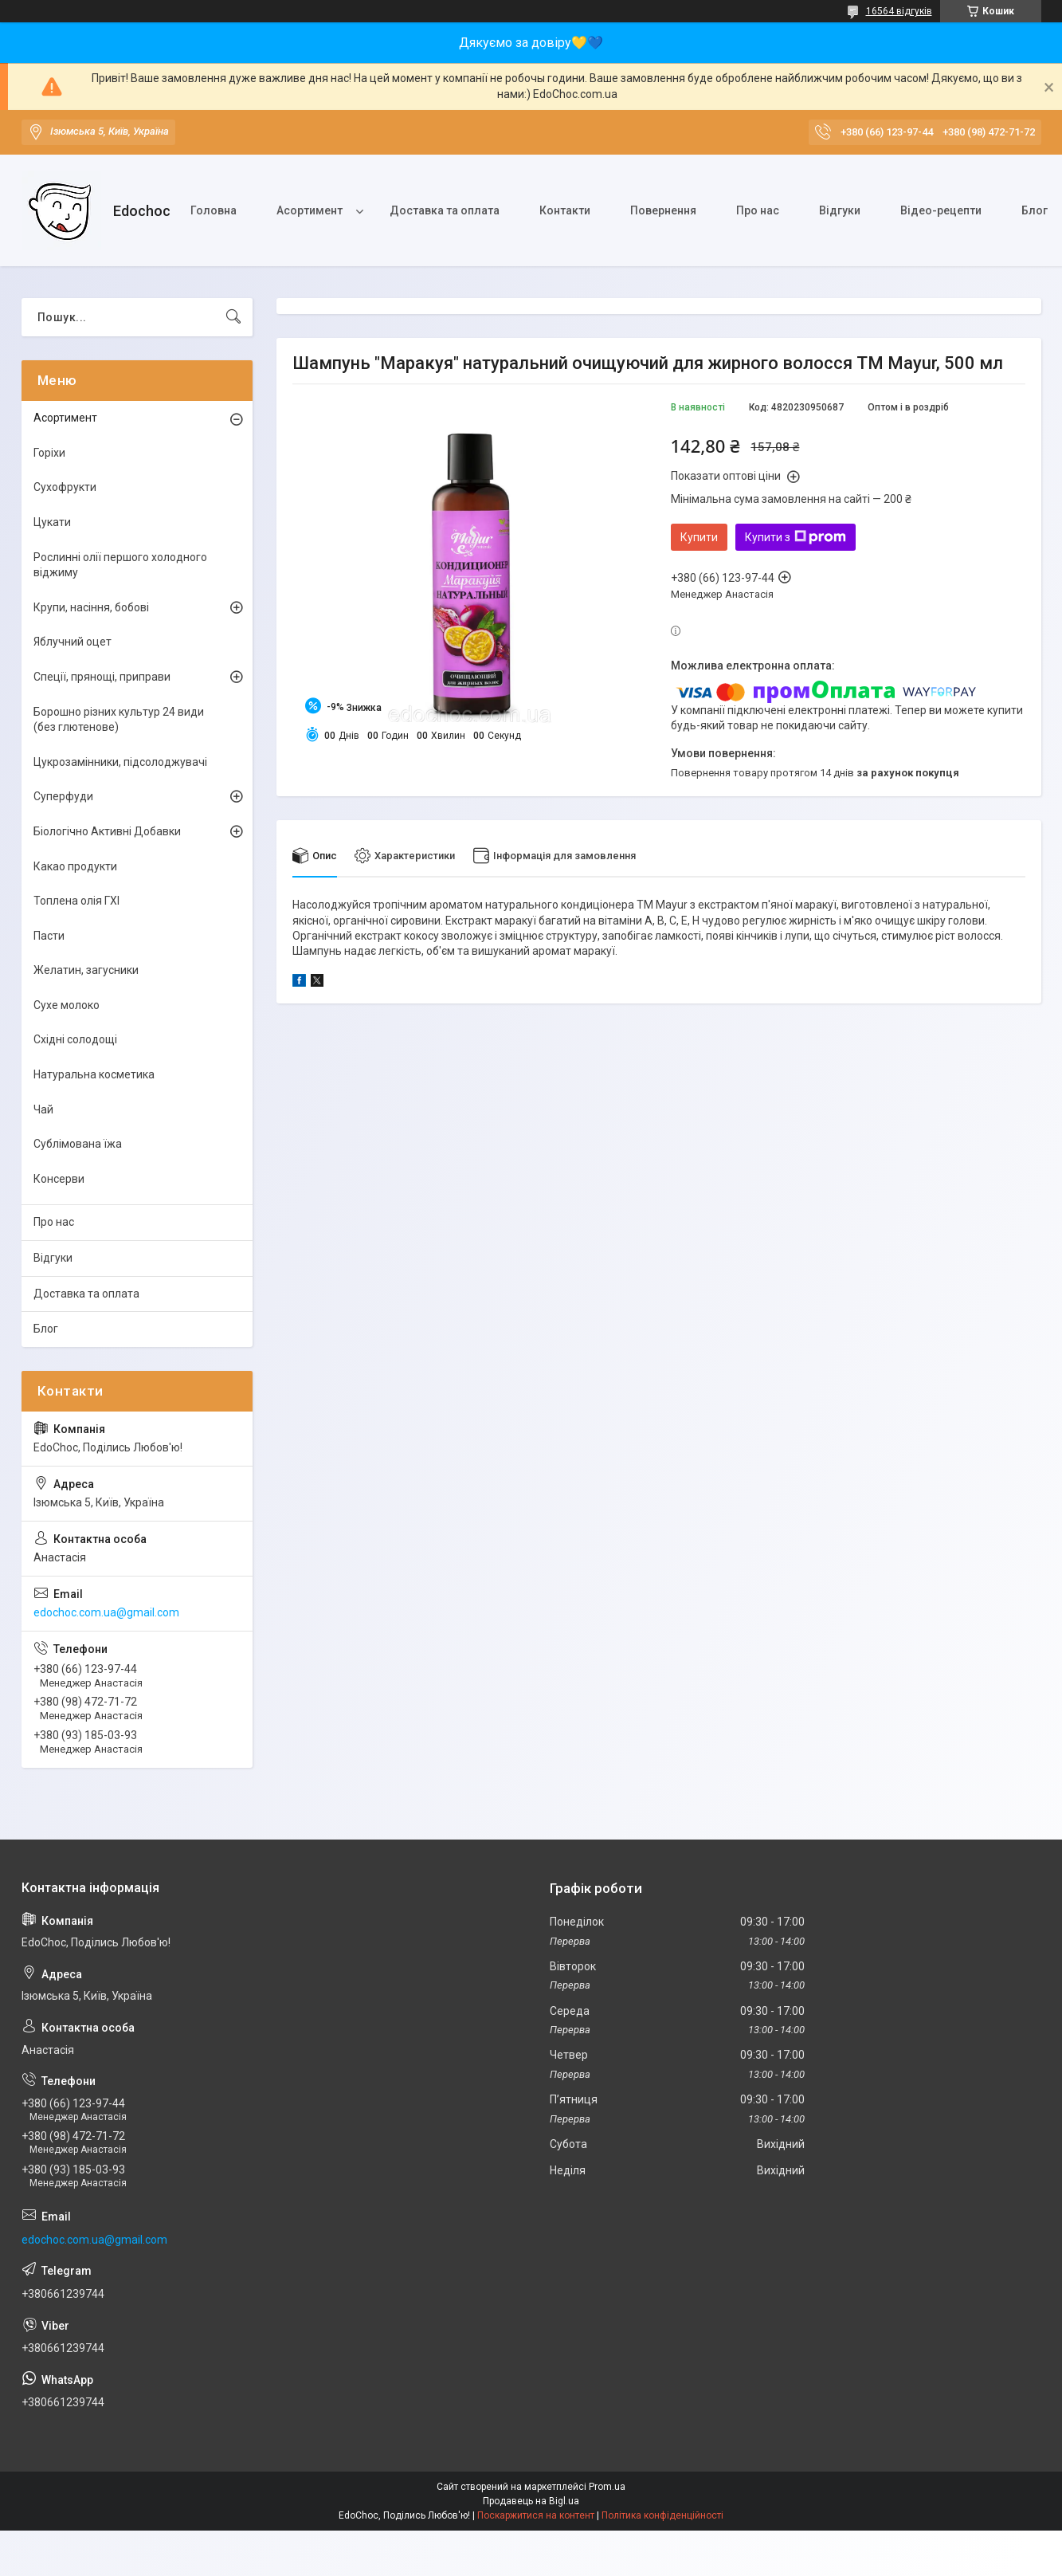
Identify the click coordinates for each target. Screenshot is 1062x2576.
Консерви (58, 1178)
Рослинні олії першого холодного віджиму (120, 565)
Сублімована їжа (77, 1143)
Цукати (52, 522)
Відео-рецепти (941, 210)
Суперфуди (63, 796)
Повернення (663, 210)
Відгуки (839, 210)
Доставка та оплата (445, 210)
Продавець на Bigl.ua (531, 2501)
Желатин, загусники (86, 970)
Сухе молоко (66, 1005)
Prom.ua (607, 2486)
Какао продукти (75, 866)
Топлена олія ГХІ (76, 900)
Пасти (49, 935)
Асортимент (309, 210)
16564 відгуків (899, 11)
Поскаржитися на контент (535, 2515)
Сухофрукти (64, 487)
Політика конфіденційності (662, 2515)
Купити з (795, 537)
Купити (699, 537)
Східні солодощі (75, 1039)
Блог (45, 1328)
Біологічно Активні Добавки (107, 831)
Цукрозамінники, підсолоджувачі (120, 762)
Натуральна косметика (94, 1074)
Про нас (757, 210)
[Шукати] (233, 317)
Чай (43, 1109)
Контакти (564, 210)
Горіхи (49, 452)
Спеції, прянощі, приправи (101, 676)
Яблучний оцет (72, 641)
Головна (213, 210)
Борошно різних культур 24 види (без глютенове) (118, 719)
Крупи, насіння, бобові (91, 607)
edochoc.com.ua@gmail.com (106, 1612)
